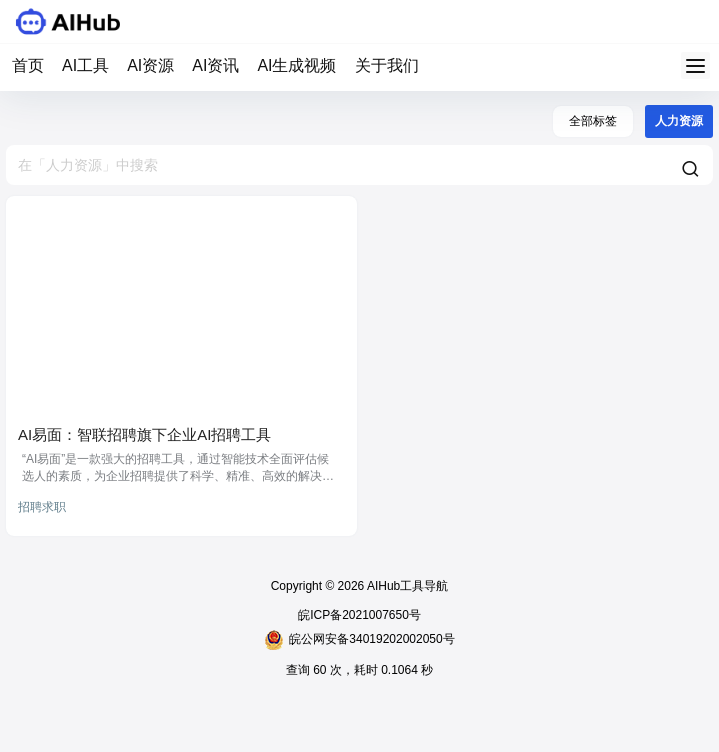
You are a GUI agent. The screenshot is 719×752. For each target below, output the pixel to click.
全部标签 (593, 121)
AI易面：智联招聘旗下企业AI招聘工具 (144, 434)
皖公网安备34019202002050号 (359, 640)
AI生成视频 (296, 65)
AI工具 (85, 65)
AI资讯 (215, 65)
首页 (28, 65)
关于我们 (387, 65)
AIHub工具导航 (406, 586)
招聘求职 (42, 507)
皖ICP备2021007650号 (359, 615)
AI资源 (150, 65)
